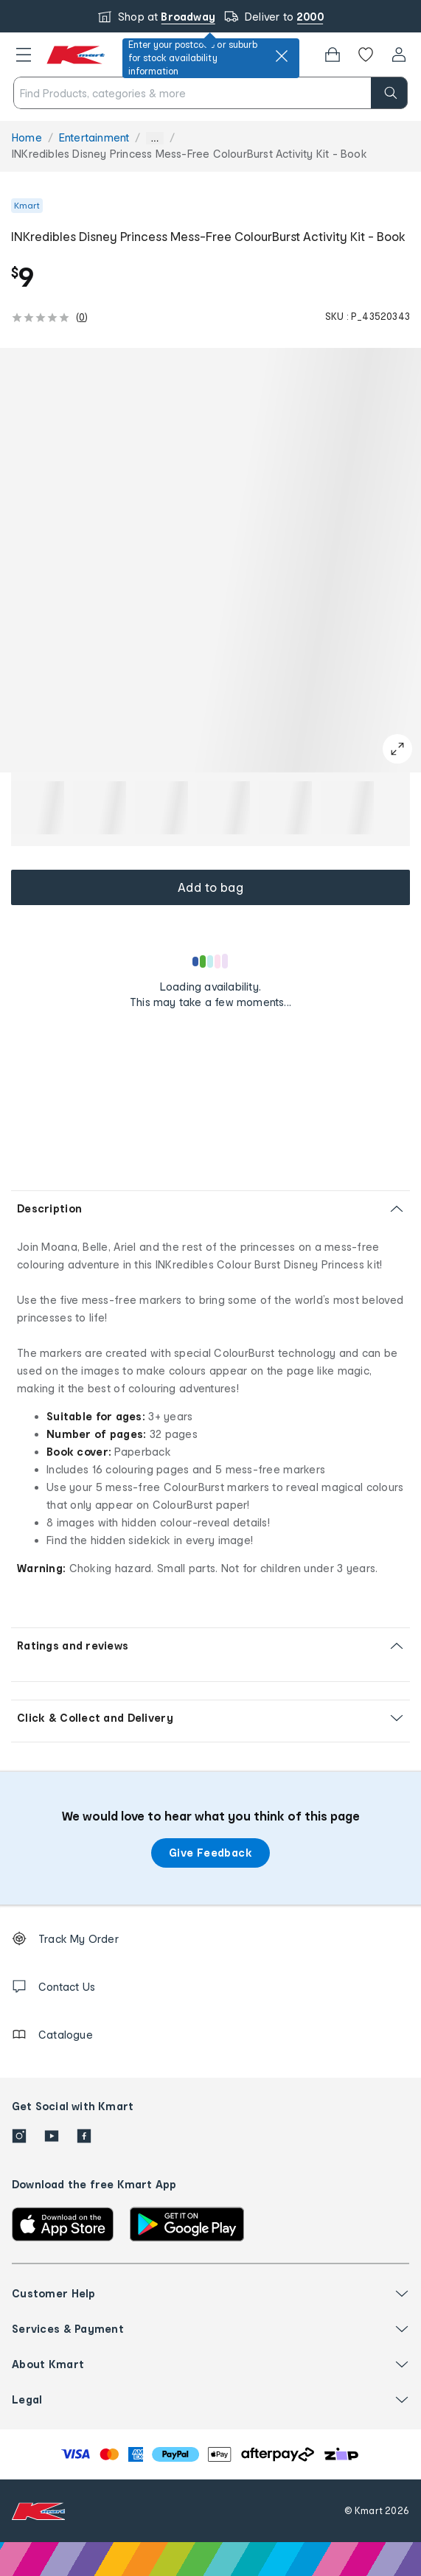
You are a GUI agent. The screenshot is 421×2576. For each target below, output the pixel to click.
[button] (23, 54)
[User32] (399, 54)
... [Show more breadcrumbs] (154, 138)
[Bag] (332, 54)
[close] (281, 56)
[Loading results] (210, 961)
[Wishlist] (365, 54)
